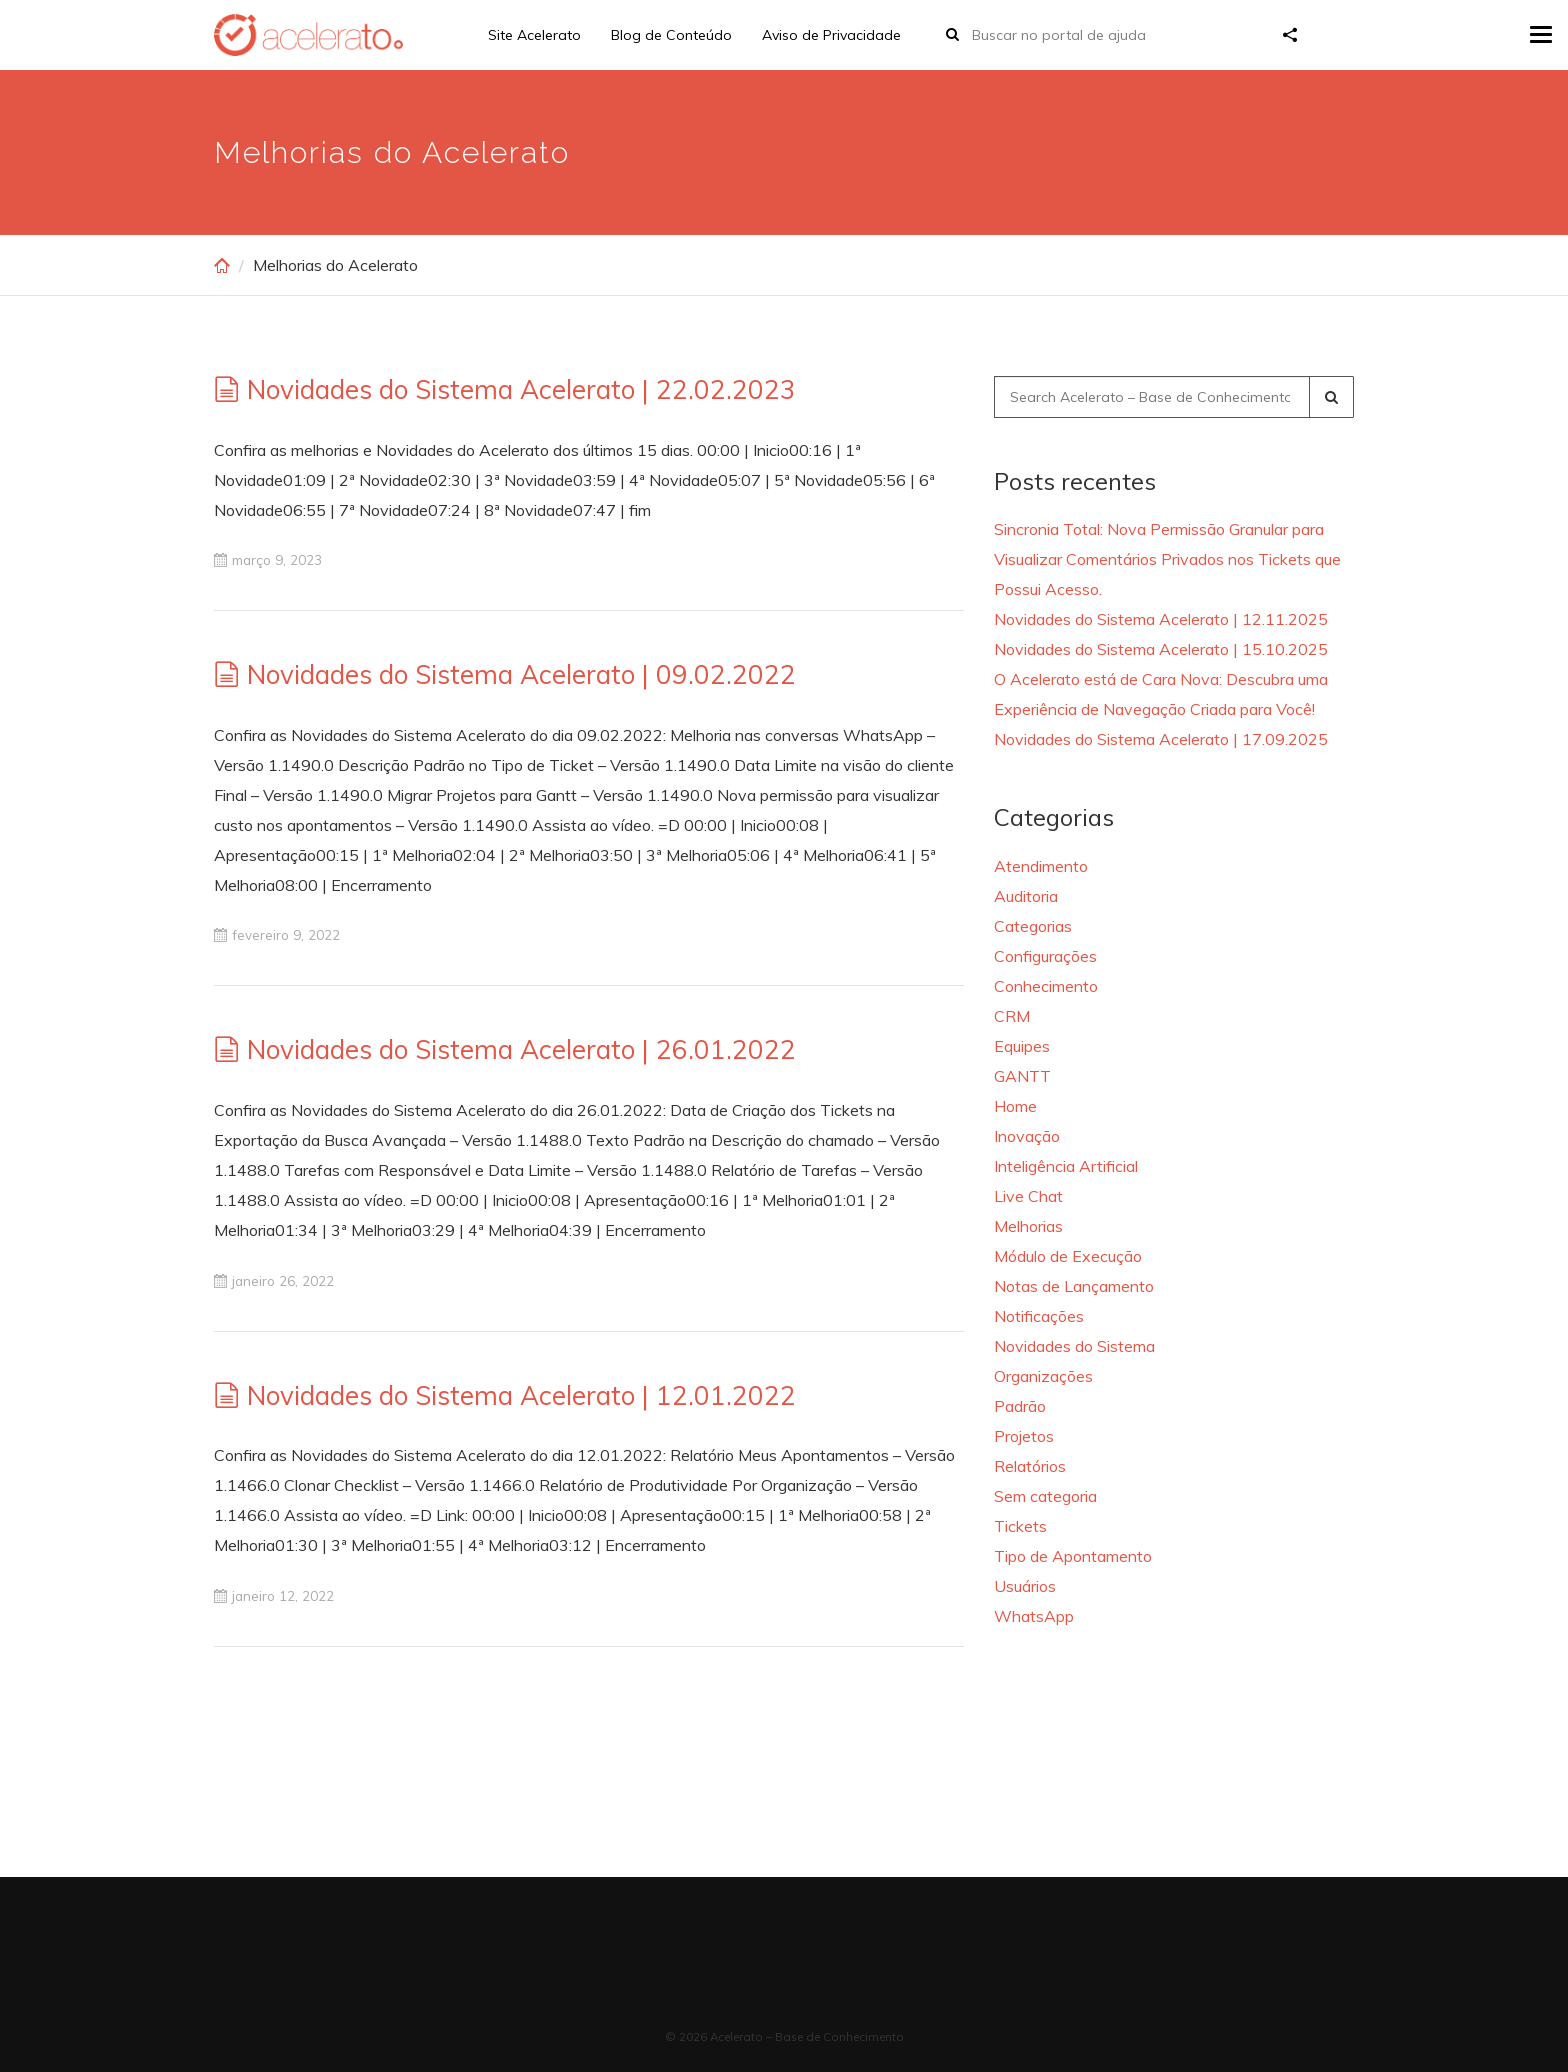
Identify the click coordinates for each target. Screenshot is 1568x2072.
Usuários (1025, 1586)
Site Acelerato (534, 35)
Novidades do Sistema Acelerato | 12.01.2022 (521, 1395)
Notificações (1039, 1316)
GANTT (1022, 1076)
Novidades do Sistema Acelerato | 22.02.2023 (521, 389)
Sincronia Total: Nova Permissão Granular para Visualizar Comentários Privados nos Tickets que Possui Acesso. (1167, 559)
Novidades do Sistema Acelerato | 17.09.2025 (1161, 739)
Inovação (1027, 1136)
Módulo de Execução (1068, 1256)
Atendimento (1041, 866)
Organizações (1043, 1376)
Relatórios (1030, 1466)
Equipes (1022, 1046)
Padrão (1020, 1406)
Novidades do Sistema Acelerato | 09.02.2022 (521, 674)
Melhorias (1028, 1226)
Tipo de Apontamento (1073, 1556)
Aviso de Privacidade (831, 35)
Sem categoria (1045, 1496)
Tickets (1020, 1526)
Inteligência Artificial (1066, 1166)
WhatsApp (1034, 1616)
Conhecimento (1046, 986)
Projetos (1024, 1436)
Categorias (1033, 926)
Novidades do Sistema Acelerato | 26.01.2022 (521, 1049)
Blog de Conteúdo (671, 35)
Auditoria (1026, 896)
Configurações (1045, 956)
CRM (1012, 1016)
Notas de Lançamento (1074, 1286)
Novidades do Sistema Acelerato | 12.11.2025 (1161, 619)
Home (1015, 1106)
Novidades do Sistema (1074, 1346)
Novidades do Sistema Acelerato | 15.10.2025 (1161, 649)
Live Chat (1028, 1196)
